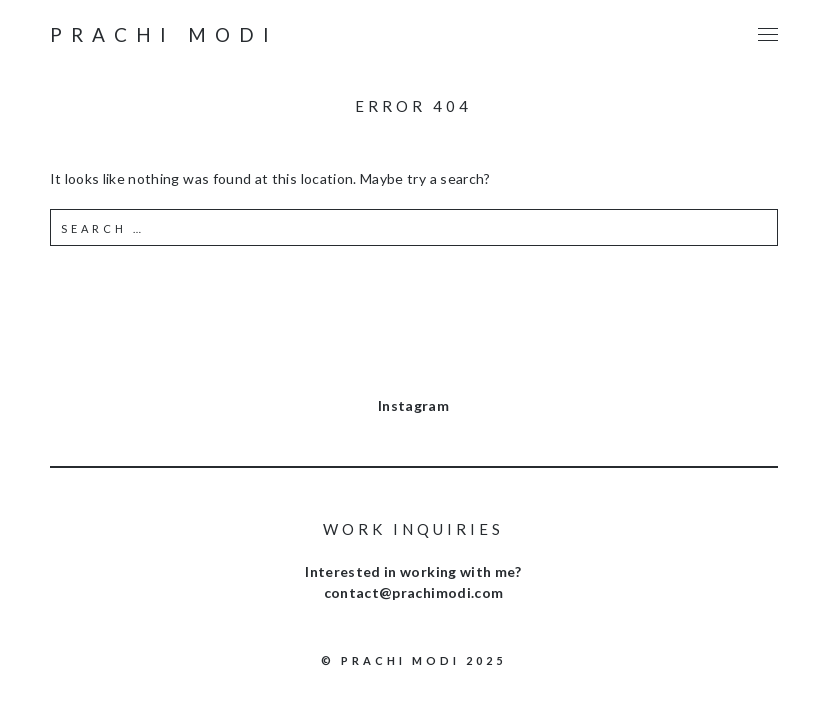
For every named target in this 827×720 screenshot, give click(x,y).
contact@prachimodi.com (414, 592)
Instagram (413, 405)
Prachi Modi (164, 35)
